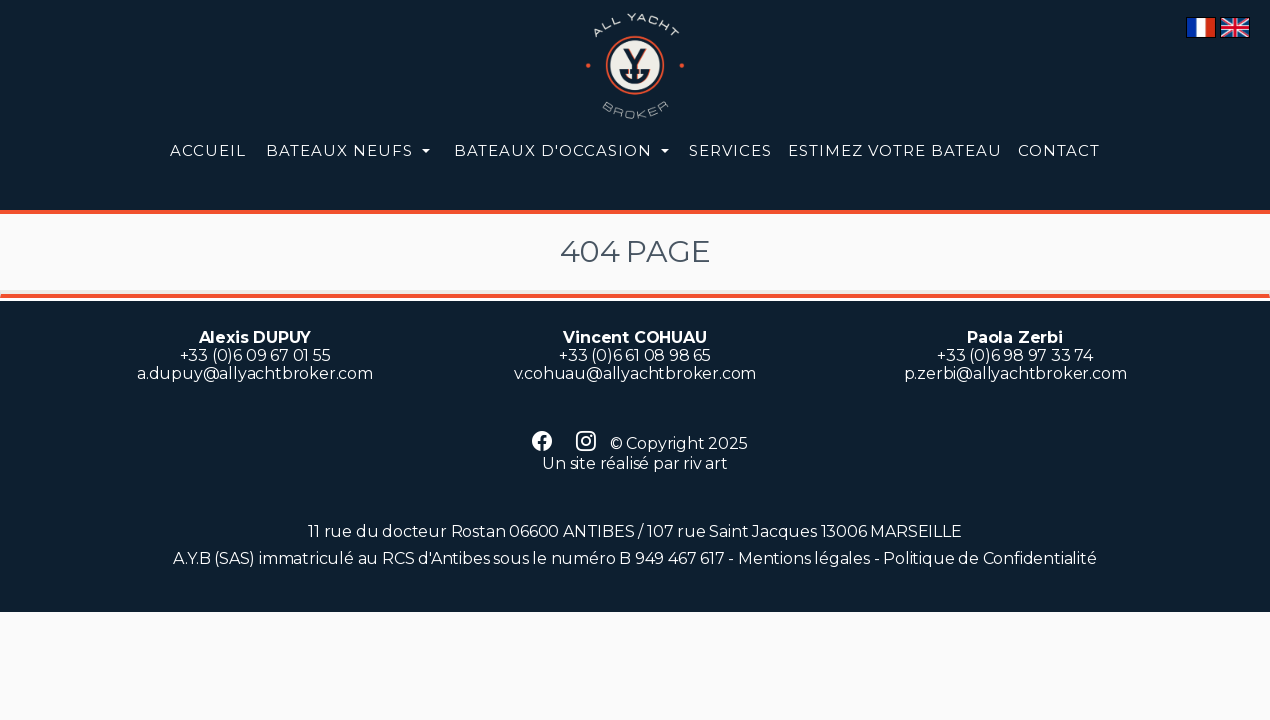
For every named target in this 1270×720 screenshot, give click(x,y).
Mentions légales (804, 558)
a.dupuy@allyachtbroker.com (255, 373)
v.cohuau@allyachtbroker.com (635, 373)
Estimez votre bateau (895, 150)
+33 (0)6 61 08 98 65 (635, 355)
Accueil (208, 150)
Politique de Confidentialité (989, 558)
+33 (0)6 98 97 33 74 (1015, 355)
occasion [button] (555, 150)
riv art (705, 463)
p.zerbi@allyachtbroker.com (1015, 373)
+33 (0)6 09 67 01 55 (255, 355)
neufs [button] (342, 150)
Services (730, 150)
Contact (1059, 150)
